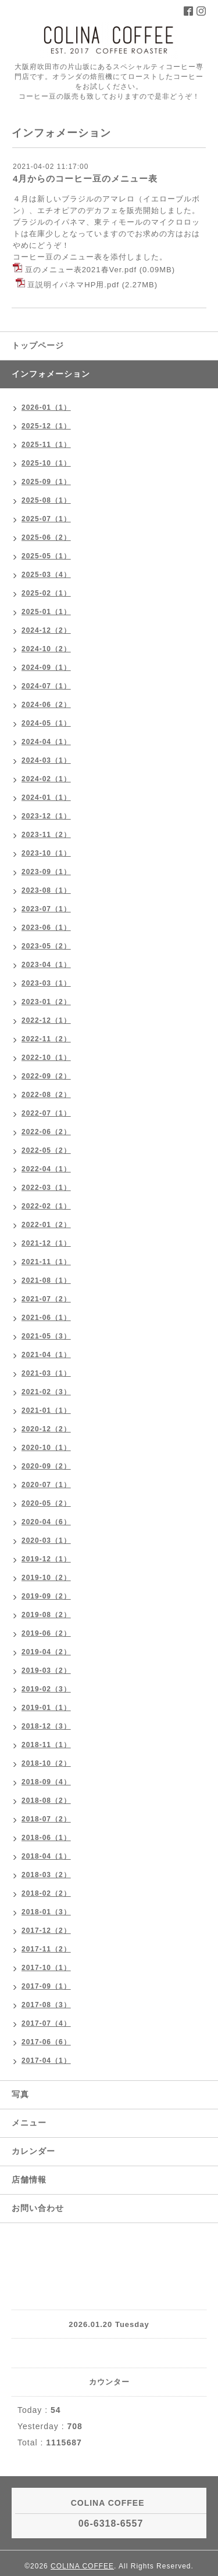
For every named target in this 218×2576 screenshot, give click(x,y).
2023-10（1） (46, 853)
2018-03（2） (46, 1875)
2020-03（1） (46, 1540)
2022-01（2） (46, 1225)
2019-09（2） (46, 1596)
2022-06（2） (46, 1132)
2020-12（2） (46, 1429)
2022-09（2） (46, 1076)
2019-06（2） (46, 1633)
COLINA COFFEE (82, 2566)
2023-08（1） (46, 890)
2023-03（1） (46, 983)
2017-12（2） (46, 1930)
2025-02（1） (46, 593)
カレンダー (33, 2151)
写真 (20, 2094)
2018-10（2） (46, 1763)
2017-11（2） (46, 1949)
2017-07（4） (46, 2023)
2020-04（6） (46, 1522)
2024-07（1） (46, 686)
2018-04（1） (46, 1856)
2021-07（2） (46, 1299)
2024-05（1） (46, 723)
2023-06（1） (46, 927)
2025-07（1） (46, 519)
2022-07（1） (46, 1113)
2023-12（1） (46, 816)
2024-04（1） (46, 742)
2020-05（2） (46, 1503)
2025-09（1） (46, 482)
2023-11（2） (46, 835)
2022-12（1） (46, 1020)
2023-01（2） (46, 1002)
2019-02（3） (46, 1689)
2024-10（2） (46, 649)
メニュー (29, 2122)
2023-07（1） (46, 909)
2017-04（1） (46, 2061)
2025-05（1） (46, 556)
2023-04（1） (46, 965)
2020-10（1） (46, 1448)
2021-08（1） (46, 1280)
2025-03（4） (46, 575)
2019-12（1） (46, 1559)
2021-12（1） (46, 1243)
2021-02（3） (46, 1392)
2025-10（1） (46, 463)
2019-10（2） (46, 1578)
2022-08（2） (46, 1095)
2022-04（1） (46, 1169)
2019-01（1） (46, 1708)
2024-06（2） (46, 705)
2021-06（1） (46, 1318)
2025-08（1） (46, 500)
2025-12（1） (46, 426)
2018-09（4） (46, 1782)
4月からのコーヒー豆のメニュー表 (85, 178)
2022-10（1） (46, 1058)
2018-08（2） (46, 1800)
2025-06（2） (46, 537)
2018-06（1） (46, 1838)
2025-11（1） (46, 445)
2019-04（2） (46, 1652)
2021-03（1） (46, 1373)
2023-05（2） (46, 946)
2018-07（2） (46, 1819)
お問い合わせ (38, 2208)
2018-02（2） (46, 1893)
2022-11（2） (46, 1039)
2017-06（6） (46, 2042)
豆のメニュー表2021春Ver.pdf (81, 270)
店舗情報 (29, 2179)
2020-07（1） (46, 1485)
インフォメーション (51, 373)
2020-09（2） (46, 1466)
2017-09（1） (46, 1986)
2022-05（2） (46, 1150)
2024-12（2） (46, 630)
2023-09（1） (46, 872)
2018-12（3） (46, 1726)
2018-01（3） (46, 1912)
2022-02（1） (46, 1206)
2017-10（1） (46, 1968)
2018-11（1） (46, 1745)
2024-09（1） (46, 667)
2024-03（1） (46, 760)
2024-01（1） (46, 797)
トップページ (38, 345)
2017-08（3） (46, 2005)
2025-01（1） (46, 612)
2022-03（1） (46, 1188)
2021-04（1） (46, 1355)
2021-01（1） (46, 1410)
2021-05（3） (46, 1336)
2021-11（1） (46, 1262)
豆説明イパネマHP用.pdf (73, 285)
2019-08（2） (46, 1615)
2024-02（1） (46, 779)
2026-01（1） (46, 407)
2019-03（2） (46, 1670)
